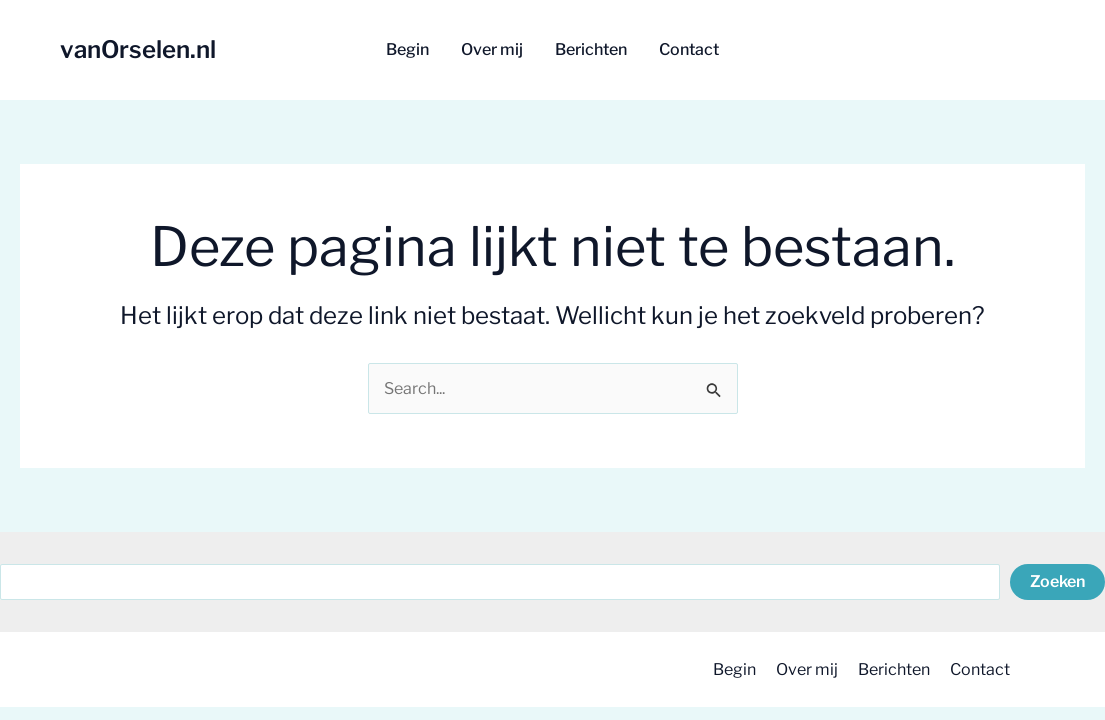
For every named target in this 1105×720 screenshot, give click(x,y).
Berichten (894, 669)
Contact (980, 669)
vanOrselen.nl (138, 49)
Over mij (807, 669)
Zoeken (1057, 581)
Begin (734, 669)
